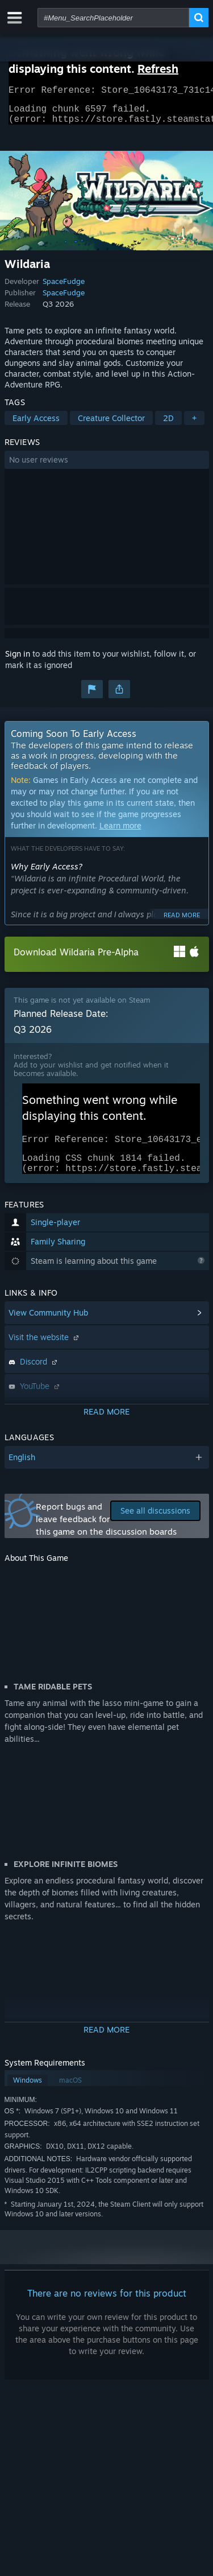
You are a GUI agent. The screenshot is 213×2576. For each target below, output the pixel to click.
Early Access (36, 425)
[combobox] (113, 17)
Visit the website (45, 1350)
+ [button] (194, 425)
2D (168, 425)
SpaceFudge (64, 287)
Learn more (120, 832)
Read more (182, 922)
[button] (107, 467)
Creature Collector (111, 425)
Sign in (17, 660)
